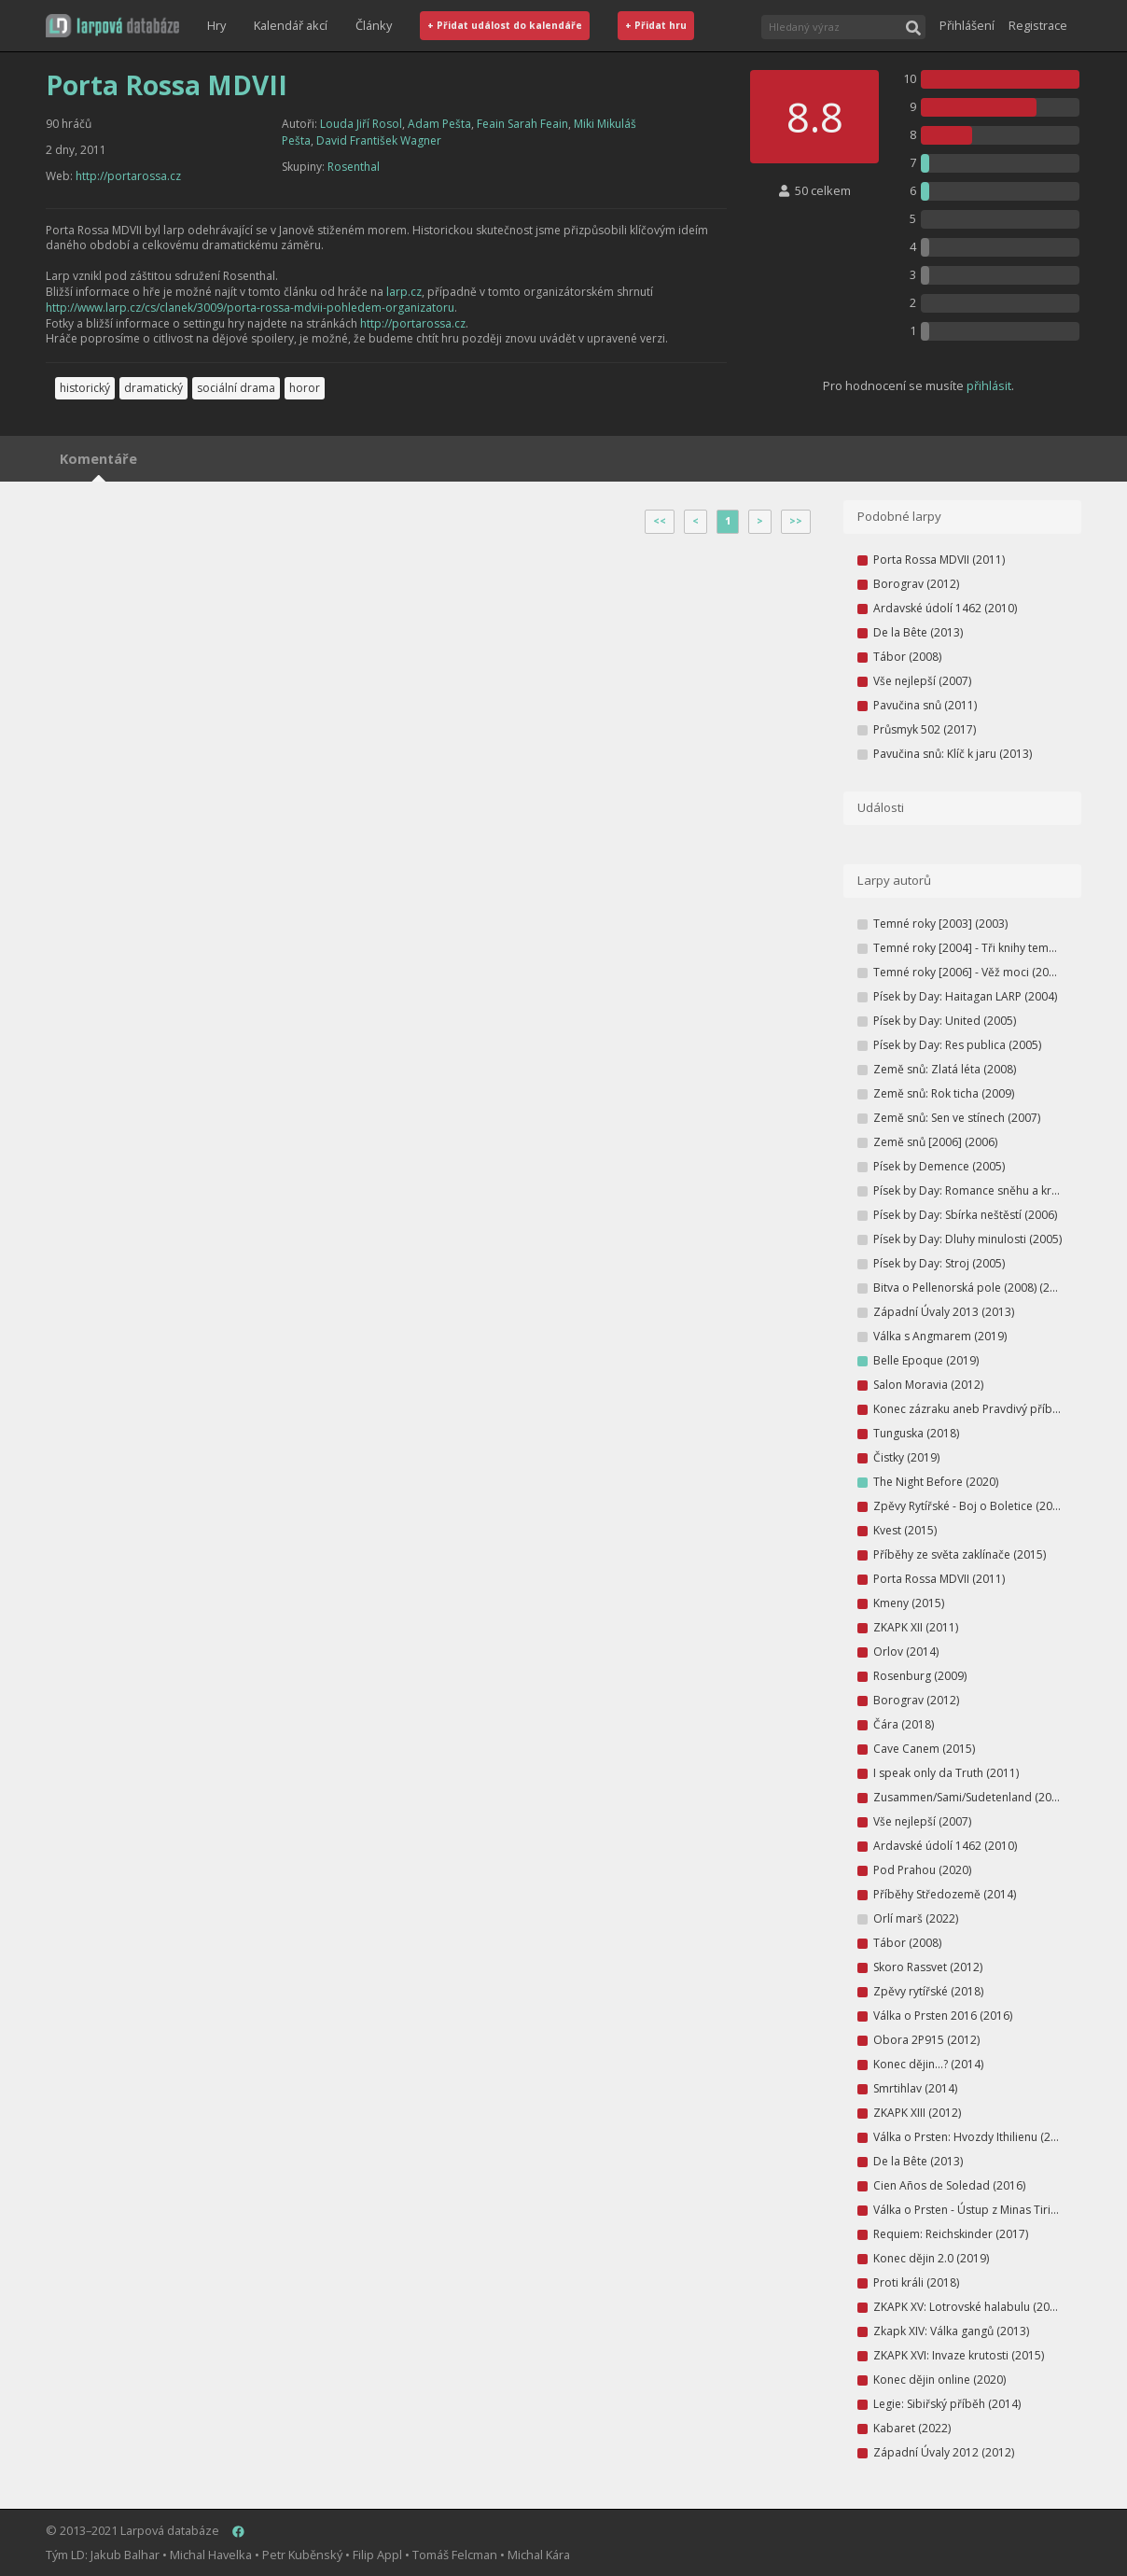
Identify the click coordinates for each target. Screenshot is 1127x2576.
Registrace (1038, 25)
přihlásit (989, 385)
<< (659, 520)
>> (795, 520)
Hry (216, 25)
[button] (112, 25)
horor (304, 388)
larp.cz (404, 292)
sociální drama (236, 388)
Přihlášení (967, 25)
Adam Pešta (439, 124)
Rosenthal (353, 167)
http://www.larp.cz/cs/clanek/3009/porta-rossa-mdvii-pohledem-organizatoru (250, 307)
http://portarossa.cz (128, 176)
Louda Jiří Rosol (361, 124)
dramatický (153, 388)
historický (85, 388)
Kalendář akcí (290, 25)
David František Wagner (378, 140)
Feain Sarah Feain (522, 124)
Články (373, 25)
